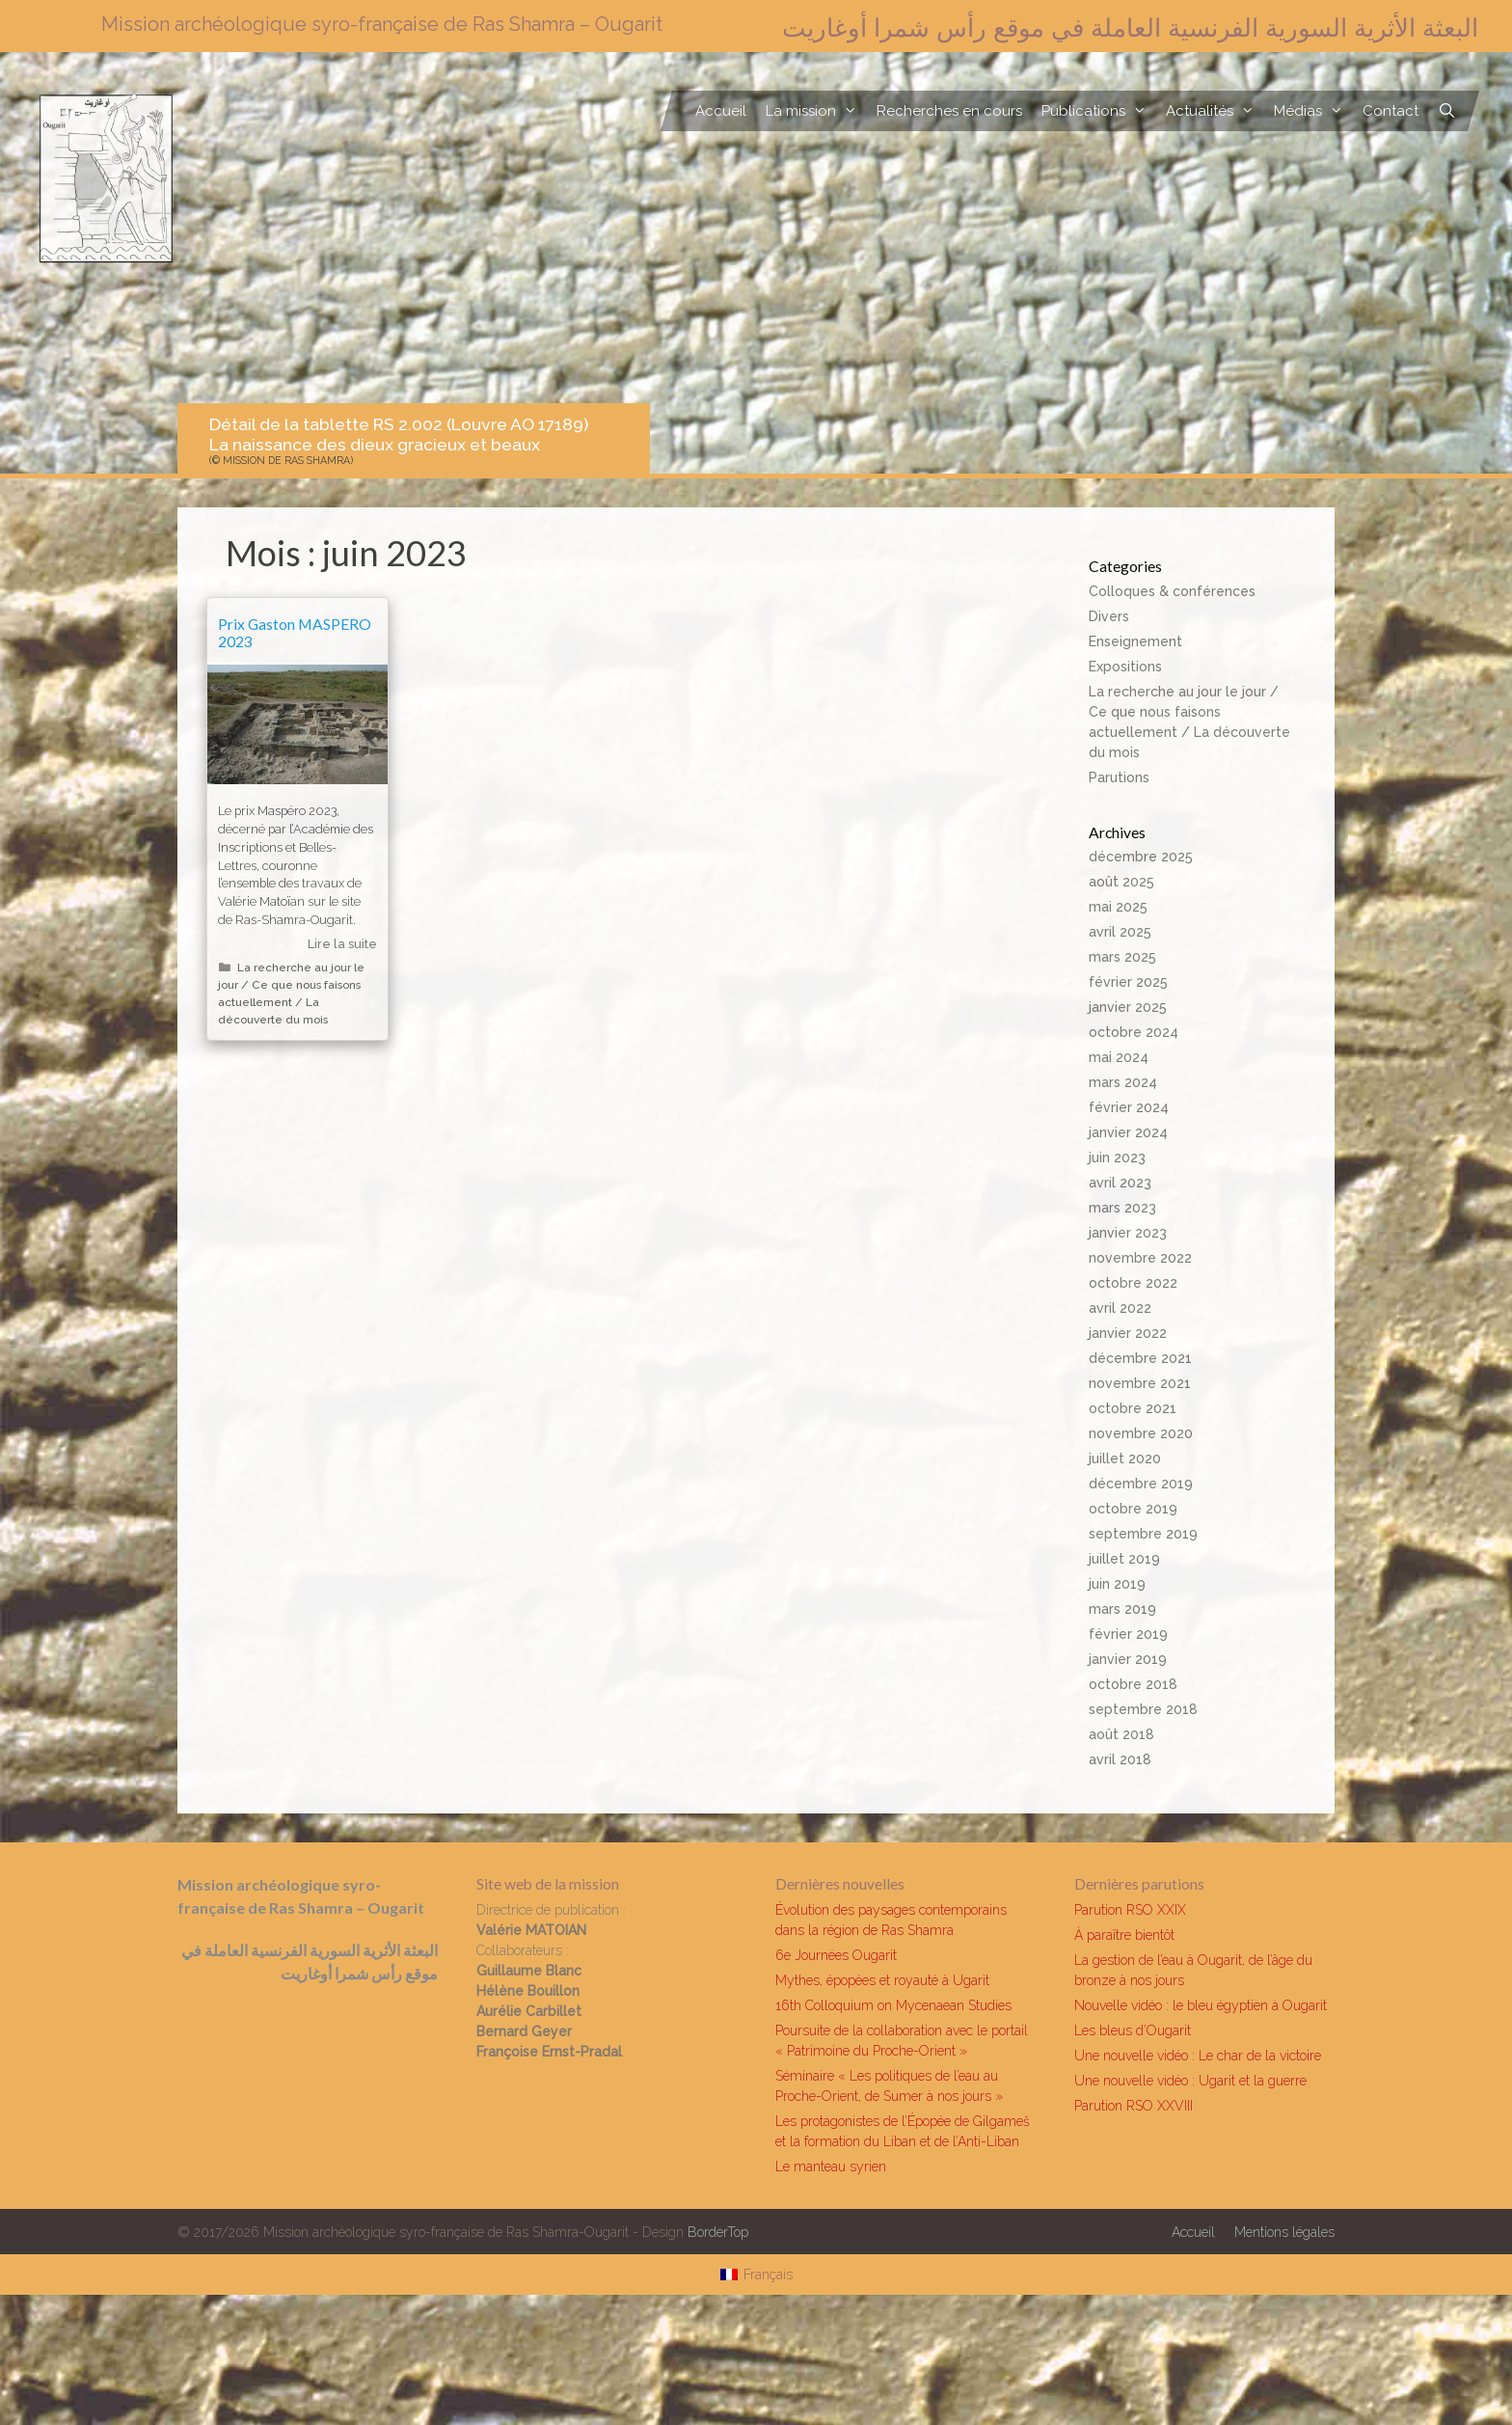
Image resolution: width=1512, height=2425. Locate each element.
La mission (816, 111)
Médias (1313, 111)
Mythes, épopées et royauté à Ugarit (882, 1980)
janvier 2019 (1128, 1659)
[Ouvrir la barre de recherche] (1447, 111)
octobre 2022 (1133, 1283)
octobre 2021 (1132, 1408)
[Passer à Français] (756, 2274)
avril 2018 (1120, 1759)
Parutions (1119, 777)
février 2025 (1128, 982)
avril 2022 (1120, 1308)
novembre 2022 (1140, 1258)
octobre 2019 (1133, 1508)
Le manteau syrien (830, 2166)
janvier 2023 (1128, 1232)
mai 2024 (1118, 1057)
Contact (1390, 111)
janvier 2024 (1128, 1132)
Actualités (1215, 111)
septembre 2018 (1143, 1709)
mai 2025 (1118, 906)
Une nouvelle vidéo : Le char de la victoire (1197, 2055)
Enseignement (1135, 641)
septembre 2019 (1143, 1533)
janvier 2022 (1128, 1333)
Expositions (1125, 666)
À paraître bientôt (1124, 1935)
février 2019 (1128, 1634)
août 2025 (1121, 881)
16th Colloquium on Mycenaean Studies (893, 2005)
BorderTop (718, 2232)
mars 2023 (1122, 1207)
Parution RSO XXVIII (1133, 2105)
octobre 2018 (1133, 1684)
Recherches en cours (949, 111)
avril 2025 (1120, 932)
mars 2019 (1122, 1609)
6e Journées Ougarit (836, 1955)
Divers (1109, 616)
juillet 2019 (1124, 1559)
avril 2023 (1120, 1182)
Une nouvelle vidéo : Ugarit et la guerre (1190, 2080)
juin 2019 (1117, 1584)
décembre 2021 (1140, 1358)
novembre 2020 (1141, 1433)
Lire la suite (342, 944)
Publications (1098, 111)
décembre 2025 (1141, 856)
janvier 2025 (1128, 1007)
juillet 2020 (1125, 1458)
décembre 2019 (1141, 1483)
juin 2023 (1117, 1157)
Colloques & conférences (1172, 591)
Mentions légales (1284, 2232)
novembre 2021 (1140, 1383)
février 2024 (1129, 1107)
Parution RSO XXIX (1130, 1910)
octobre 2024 (1133, 1032)
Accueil (720, 111)
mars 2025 (1122, 957)
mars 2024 (1123, 1082)
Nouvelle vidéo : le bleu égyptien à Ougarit (1200, 2005)
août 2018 (1121, 1734)
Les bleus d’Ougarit (1132, 2030)
